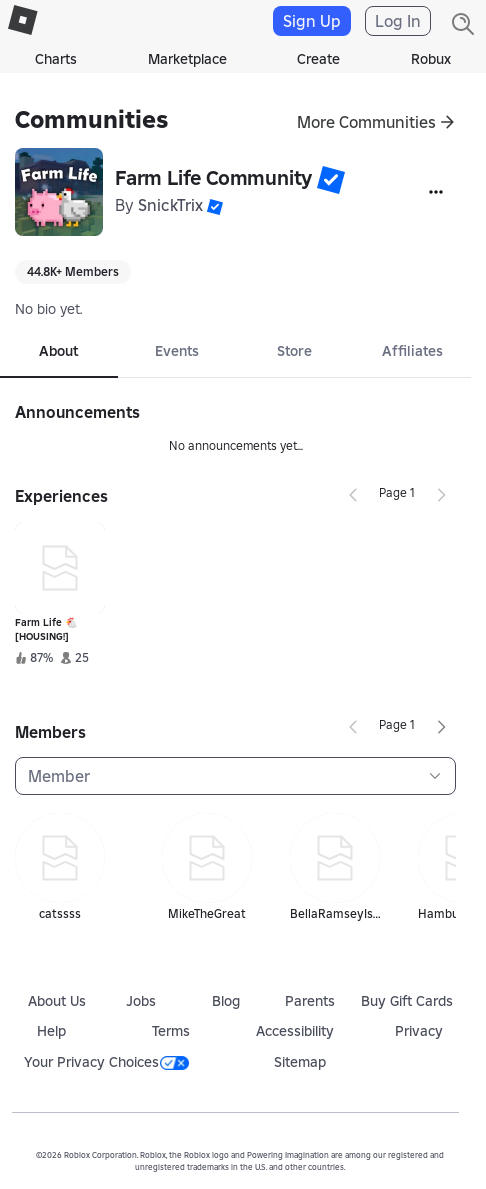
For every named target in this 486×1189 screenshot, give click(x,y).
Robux (431, 59)
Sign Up (312, 21)
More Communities (366, 122)
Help (51, 1031)
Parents (310, 1001)
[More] (436, 192)
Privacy (419, 1031)
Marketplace (187, 59)
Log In (398, 21)
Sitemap (300, 1062)
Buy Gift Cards (407, 1001)
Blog (226, 1001)
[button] (331, 180)
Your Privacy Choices (106, 1062)
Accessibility (295, 1031)
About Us (57, 1001)
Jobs (141, 1001)
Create (318, 59)
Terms (171, 1031)
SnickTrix (170, 205)
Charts (56, 59)
